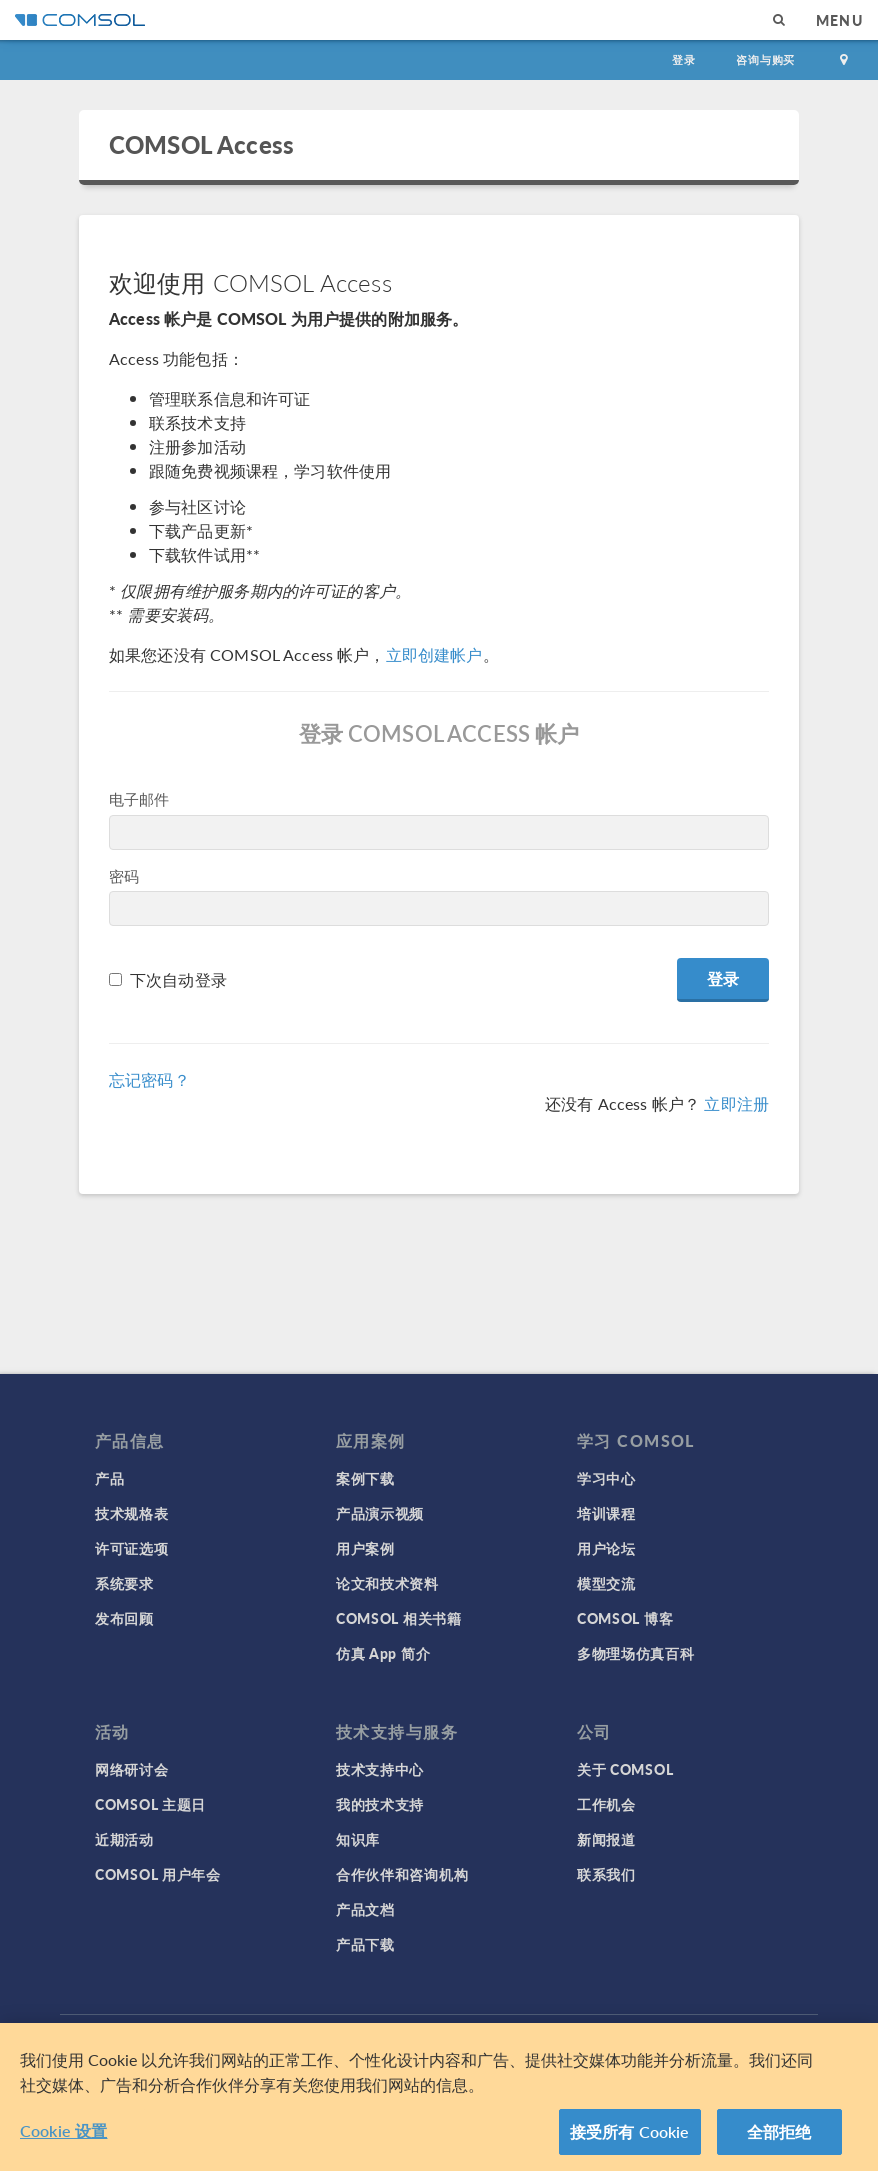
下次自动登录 (178, 979)
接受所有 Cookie (630, 2131)
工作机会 (606, 1804)
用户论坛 (606, 1548)
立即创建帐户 (434, 654)
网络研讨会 (132, 1769)
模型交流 (606, 1583)
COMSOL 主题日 (150, 1804)
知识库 (358, 1839)
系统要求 (124, 1583)
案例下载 (365, 1478)
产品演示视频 (380, 1513)
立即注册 (736, 1103)
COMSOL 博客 (625, 1618)
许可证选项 (132, 1548)
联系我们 (606, 1874)
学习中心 (606, 1478)
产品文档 (365, 1909)
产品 (109, 1478)
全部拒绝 (779, 2131)
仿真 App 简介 (383, 1653)
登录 (684, 59)
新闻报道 (606, 1839)
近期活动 (124, 1839)
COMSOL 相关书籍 (399, 1618)
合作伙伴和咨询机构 (402, 1874)
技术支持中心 (380, 1769)
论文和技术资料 (387, 1583)
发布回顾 (124, 1618)
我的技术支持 (380, 1804)
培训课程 (606, 1513)
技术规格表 (132, 1513)
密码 (124, 875)
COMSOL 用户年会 (158, 1874)
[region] (439, 2097)
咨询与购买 (765, 59)
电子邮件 (139, 798)
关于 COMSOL (625, 1769)
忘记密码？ (149, 1079)
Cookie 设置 (63, 2130)
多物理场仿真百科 (636, 1653)
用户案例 (365, 1548)
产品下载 (365, 1944)
